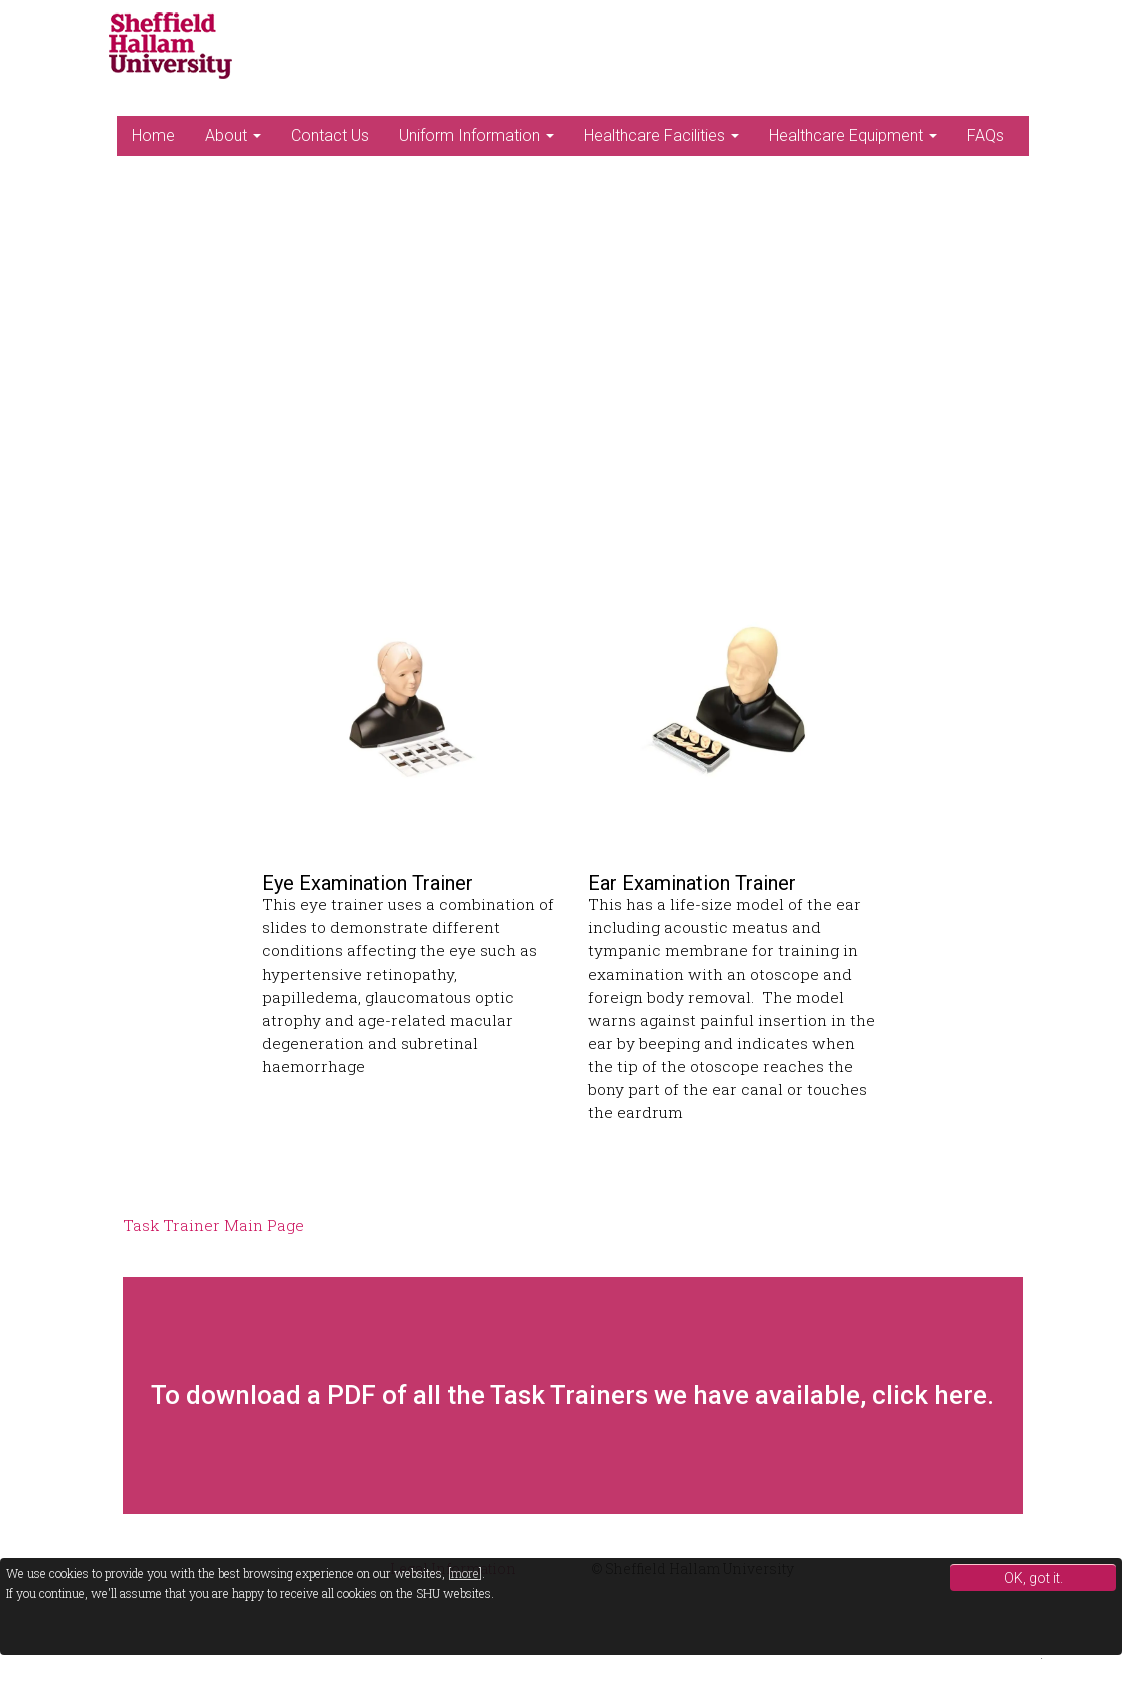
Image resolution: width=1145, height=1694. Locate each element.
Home (153, 135)
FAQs (985, 135)
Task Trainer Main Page (213, 1225)
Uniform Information (476, 135)
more (465, 1573)
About (233, 135)
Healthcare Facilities (661, 135)
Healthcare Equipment (853, 135)
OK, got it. (1033, 1578)
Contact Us (330, 135)
